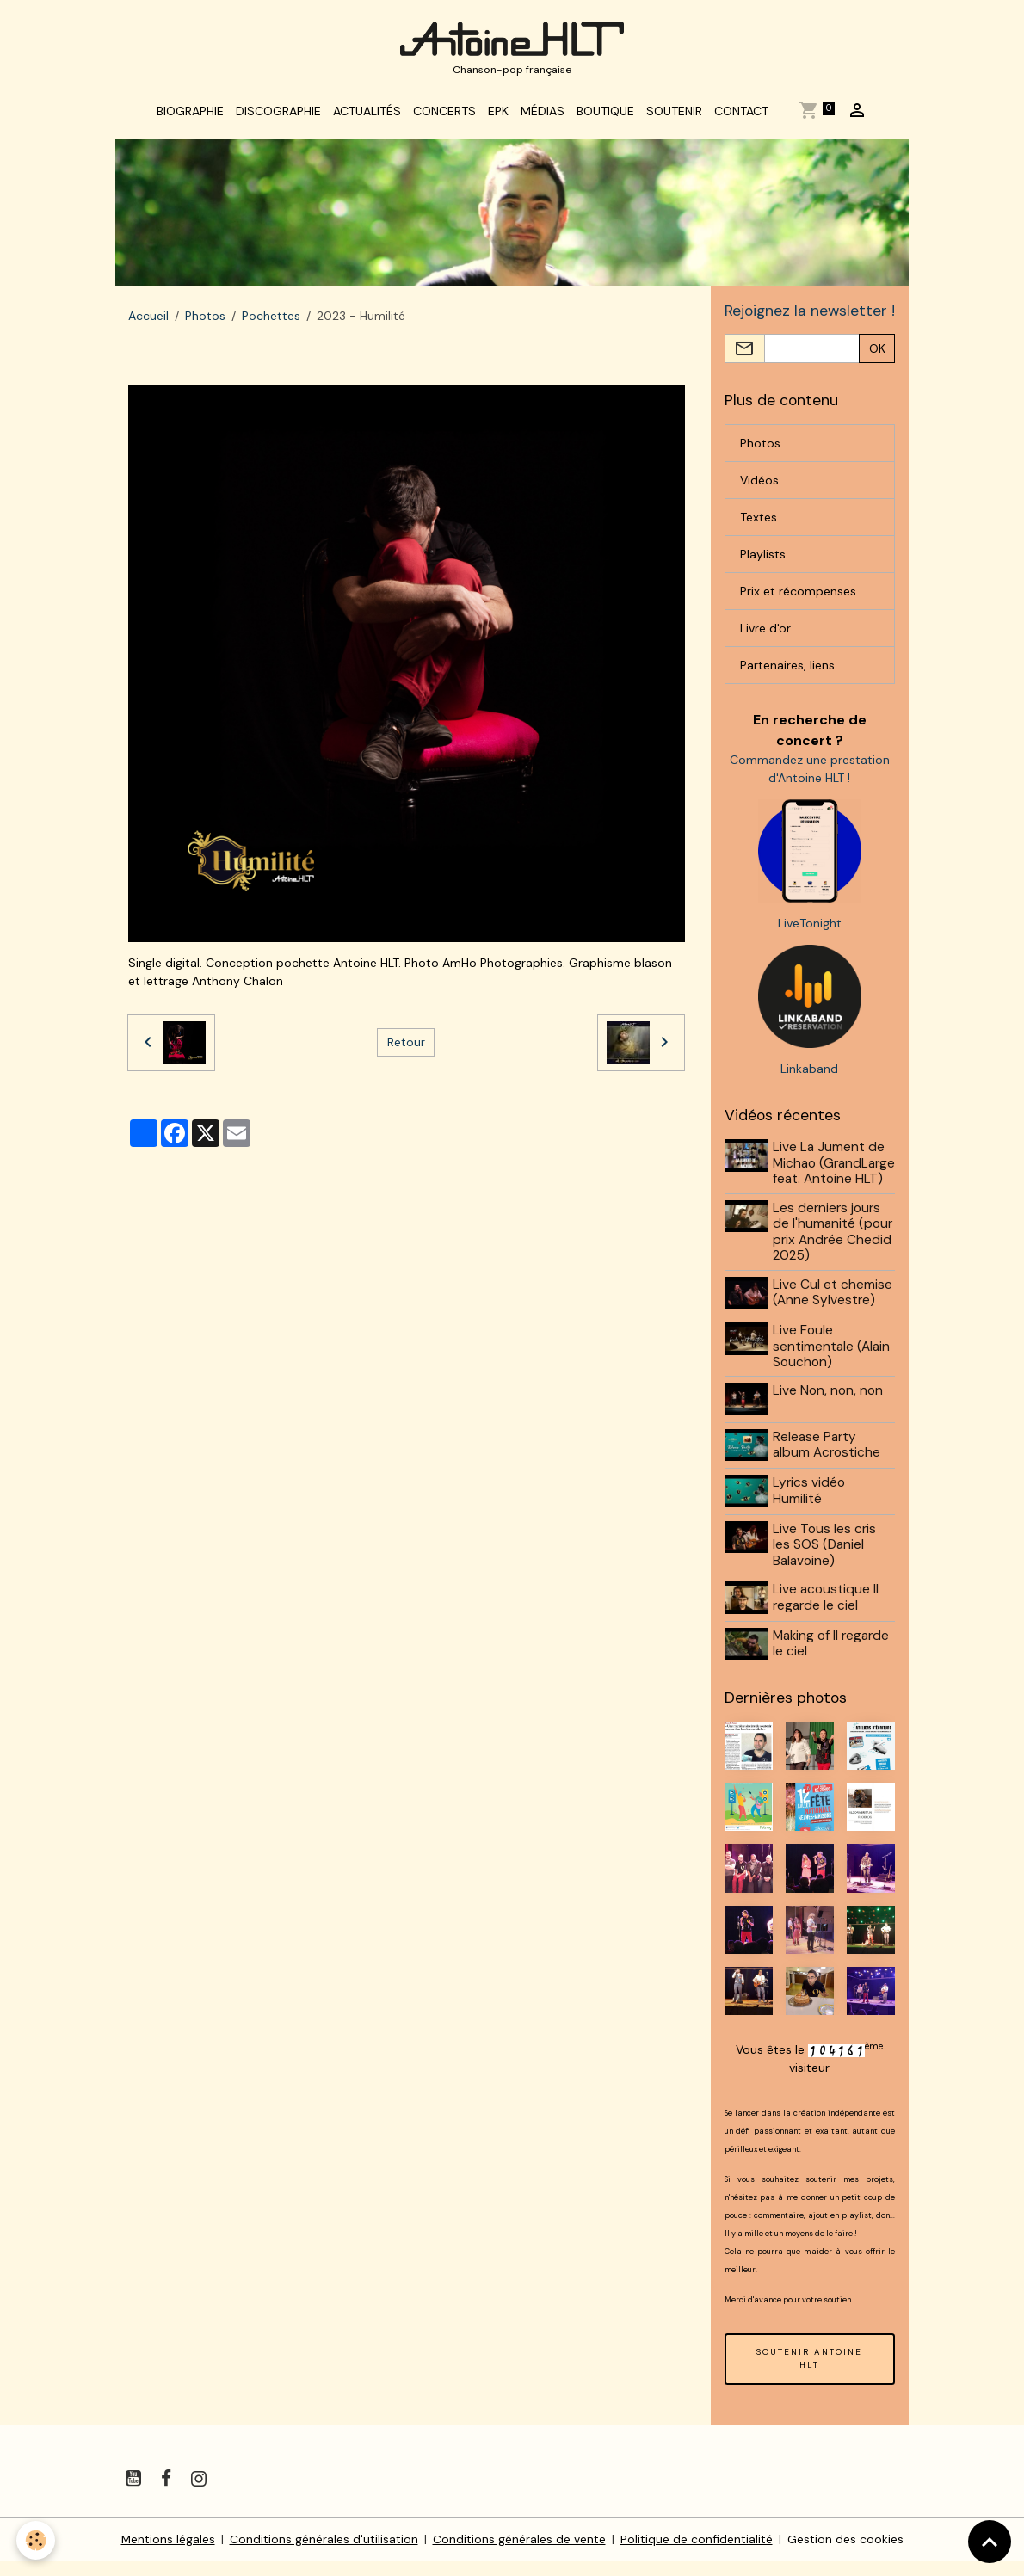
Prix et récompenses (798, 593)
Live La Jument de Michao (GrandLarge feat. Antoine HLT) (829, 1174)
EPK (498, 113)
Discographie (278, 113)
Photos (205, 318)
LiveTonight (810, 926)
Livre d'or (765, 630)
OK (877, 351)
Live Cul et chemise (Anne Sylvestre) (833, 1311)
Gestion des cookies (845, 2553)
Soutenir (674, 113)
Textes (758, 519)
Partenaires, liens (787, 667)
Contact (741, 113)
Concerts (444, 113)
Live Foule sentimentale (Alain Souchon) (832, 1364)
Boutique (605, 113)
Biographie (190, 113)
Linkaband (809, 1072)
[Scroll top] (989, 2541)
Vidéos (759, 482)
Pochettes (271, 318)
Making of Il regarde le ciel (832, 1658)
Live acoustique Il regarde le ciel (826, 1613)
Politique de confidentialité (696, 2553)
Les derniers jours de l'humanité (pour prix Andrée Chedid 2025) (833, 1250)
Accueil (148, 318)
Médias (542, 113)
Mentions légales (167, 2553)
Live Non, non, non (829, 1409)
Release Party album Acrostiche (827, 1461)
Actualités (367, 113)
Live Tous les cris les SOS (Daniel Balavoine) (825, 1560)
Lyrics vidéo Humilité (810, 1507)
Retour (406, 1044)
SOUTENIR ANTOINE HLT (809, 2373)
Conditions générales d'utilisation (324, 2553)
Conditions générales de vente (519, 2553)
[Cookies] (36, 2540)
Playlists (763, 556)
